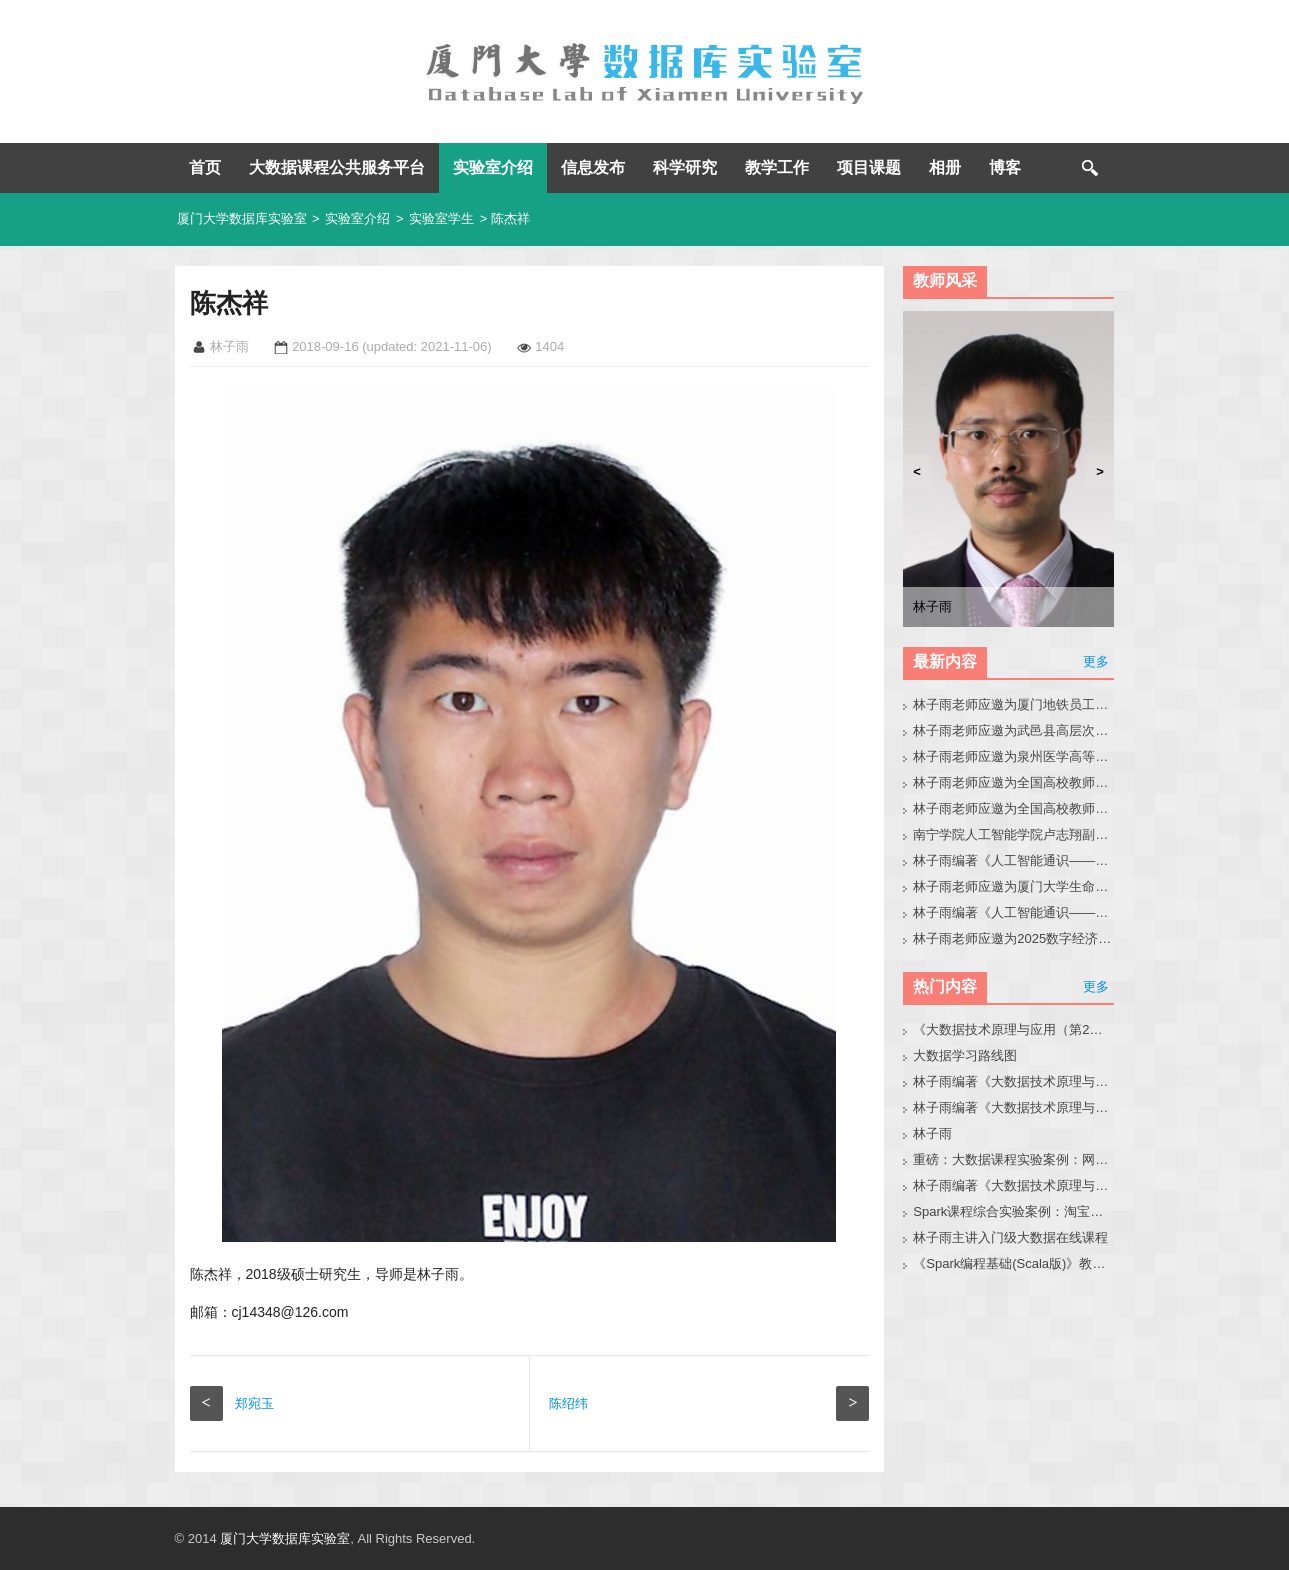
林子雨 (932, 1133)
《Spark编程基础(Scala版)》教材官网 (1013, 1263)
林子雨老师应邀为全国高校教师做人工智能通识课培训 (1013, 782)
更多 (1096, 661)
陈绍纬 (568, 1403)
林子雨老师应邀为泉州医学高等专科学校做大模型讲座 (1013, 756)
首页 (205, 167)
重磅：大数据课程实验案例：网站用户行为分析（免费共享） (1013, 1159)
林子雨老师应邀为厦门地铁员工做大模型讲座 (1013, 704)
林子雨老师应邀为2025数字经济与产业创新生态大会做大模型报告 (1013, 938)
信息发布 (593, 167)
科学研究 (685, 167)
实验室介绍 (493, 167)
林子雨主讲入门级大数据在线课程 (1010, 1237)
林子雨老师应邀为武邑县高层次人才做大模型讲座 (1013, 730)
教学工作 (777, 167)
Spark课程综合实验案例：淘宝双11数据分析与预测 (1013, 1211)
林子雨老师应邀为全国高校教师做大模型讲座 (1013, 808)
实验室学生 (441, 218)
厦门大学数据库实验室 (242, 218)
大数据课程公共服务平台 (337, 167)
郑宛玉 (254, 1403)
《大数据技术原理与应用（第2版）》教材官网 (1013, 1029)
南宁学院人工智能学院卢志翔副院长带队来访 (1013, 834)
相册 (945, 167)
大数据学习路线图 (965, 1055)
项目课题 (869, 167)
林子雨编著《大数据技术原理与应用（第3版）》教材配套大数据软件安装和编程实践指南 (1013, 1185)
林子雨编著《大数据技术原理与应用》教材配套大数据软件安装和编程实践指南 (1013, 1107)
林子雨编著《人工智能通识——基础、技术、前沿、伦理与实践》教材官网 (1013, 912)
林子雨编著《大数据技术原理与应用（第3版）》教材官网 (1013, 1081)
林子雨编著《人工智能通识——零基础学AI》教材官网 (1013, 860)
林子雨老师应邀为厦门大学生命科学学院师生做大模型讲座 (1013, 886)
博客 (1005, 167)
